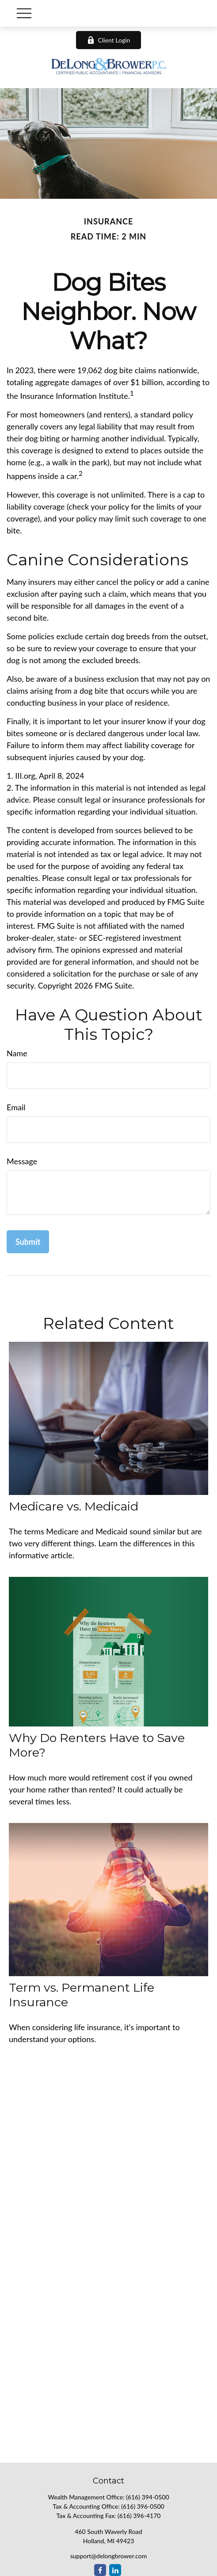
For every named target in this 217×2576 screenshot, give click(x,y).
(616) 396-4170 (139, 2515)
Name (17, 1053)
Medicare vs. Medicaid (73, 1506)
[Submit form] (28, 1241)
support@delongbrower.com (108, 2556)
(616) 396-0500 (142, 2506)
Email (16, 1107)
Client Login (108, 40)
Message (22, 1161)
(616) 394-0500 (147, 2497)
